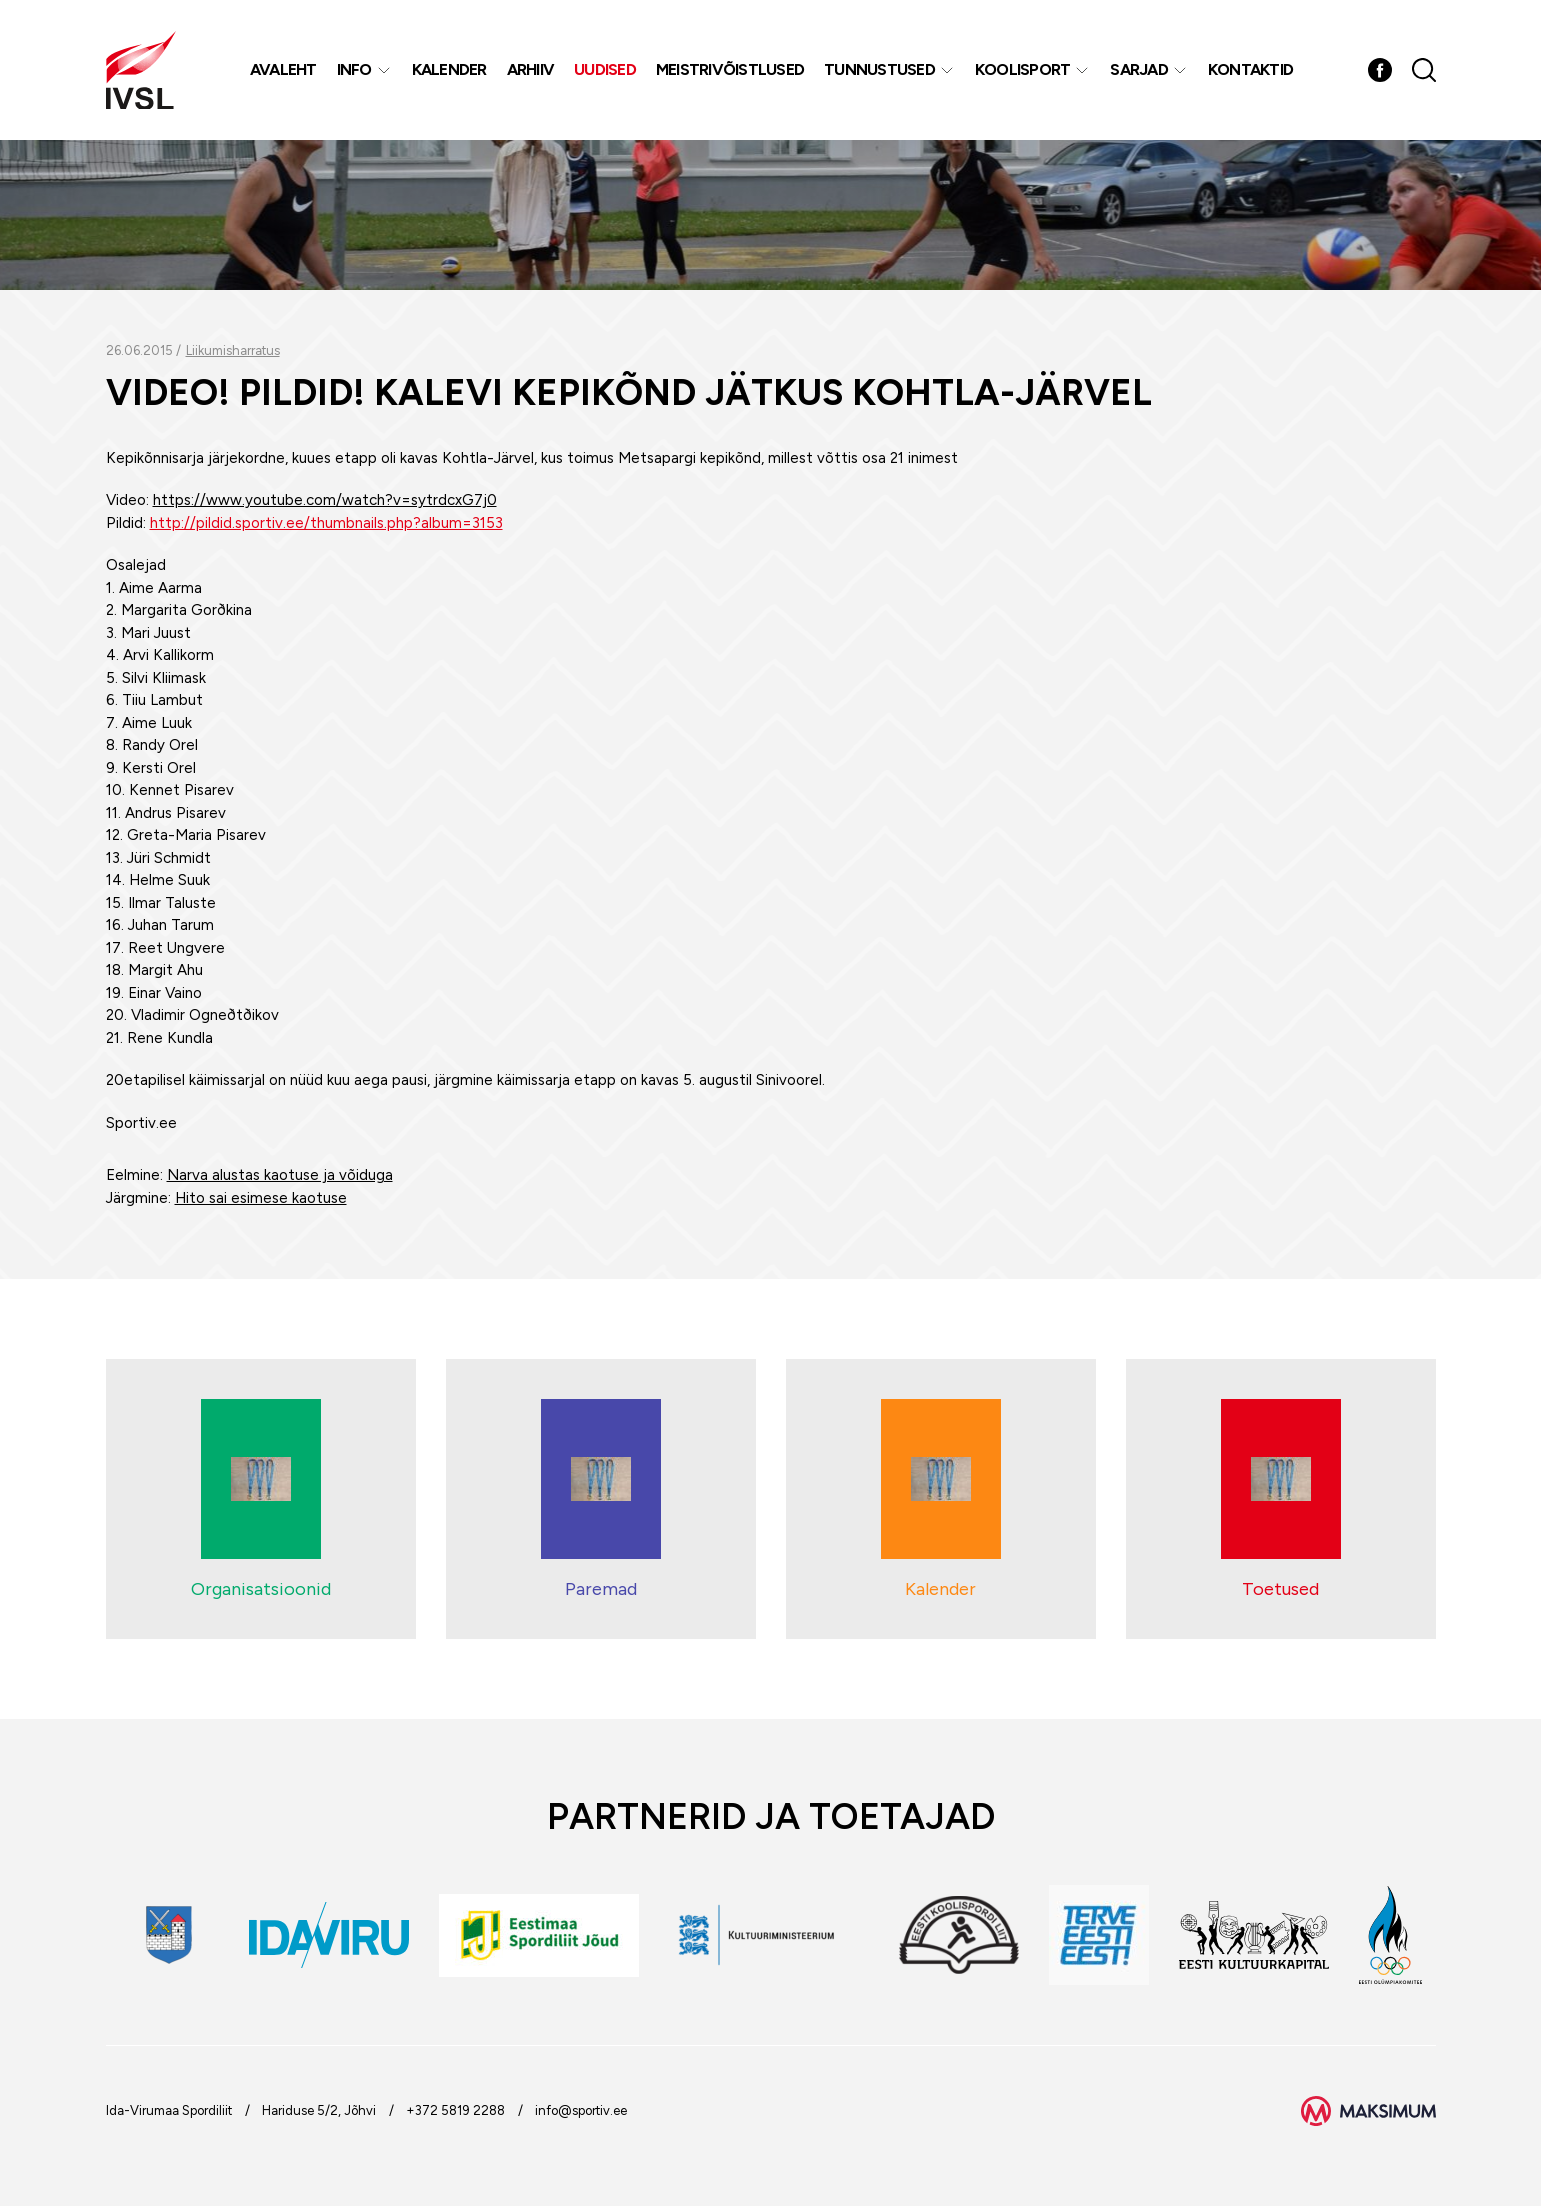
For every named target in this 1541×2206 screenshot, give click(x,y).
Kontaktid (1250, 69)
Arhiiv (531, 69)
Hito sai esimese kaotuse (261, 1198)
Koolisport (1023, 69)
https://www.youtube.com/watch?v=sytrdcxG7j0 (325, 500)
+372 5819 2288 (455, 2110)
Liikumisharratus (233, 350)
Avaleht (283, 69)
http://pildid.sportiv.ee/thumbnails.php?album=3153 (326, 523)
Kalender (449, 69)
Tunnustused (879, 69)
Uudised (605, 69)
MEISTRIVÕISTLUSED (730, 69)
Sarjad (1139, 69)
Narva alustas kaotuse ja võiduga (280, 1175)
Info (354, 69)
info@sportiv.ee (581, 2110)
